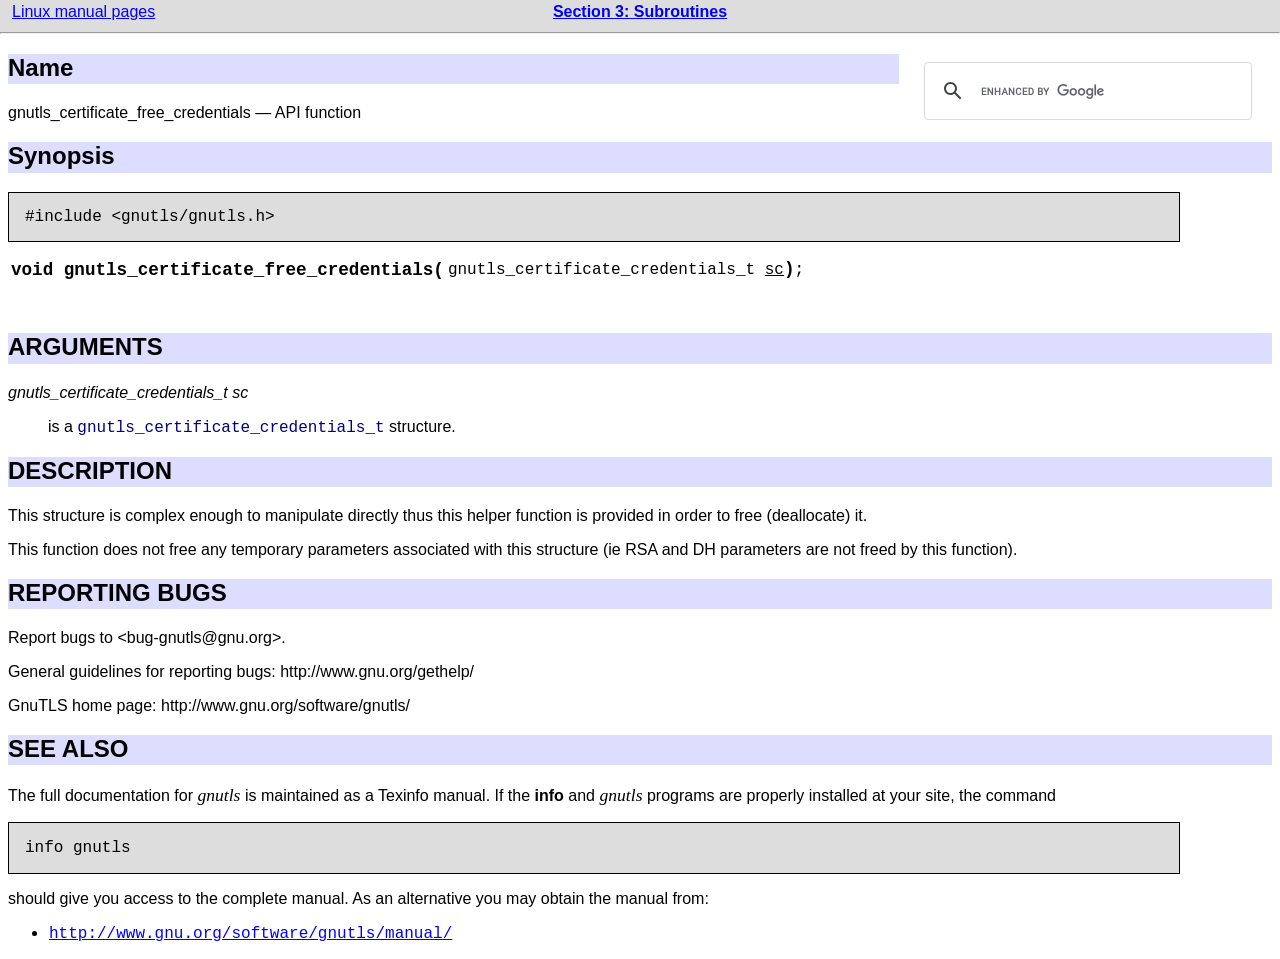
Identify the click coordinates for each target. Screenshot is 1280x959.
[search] (1085, 91)
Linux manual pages (83, 11)
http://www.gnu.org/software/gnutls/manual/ (250, 934)
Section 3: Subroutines (640, 11)
